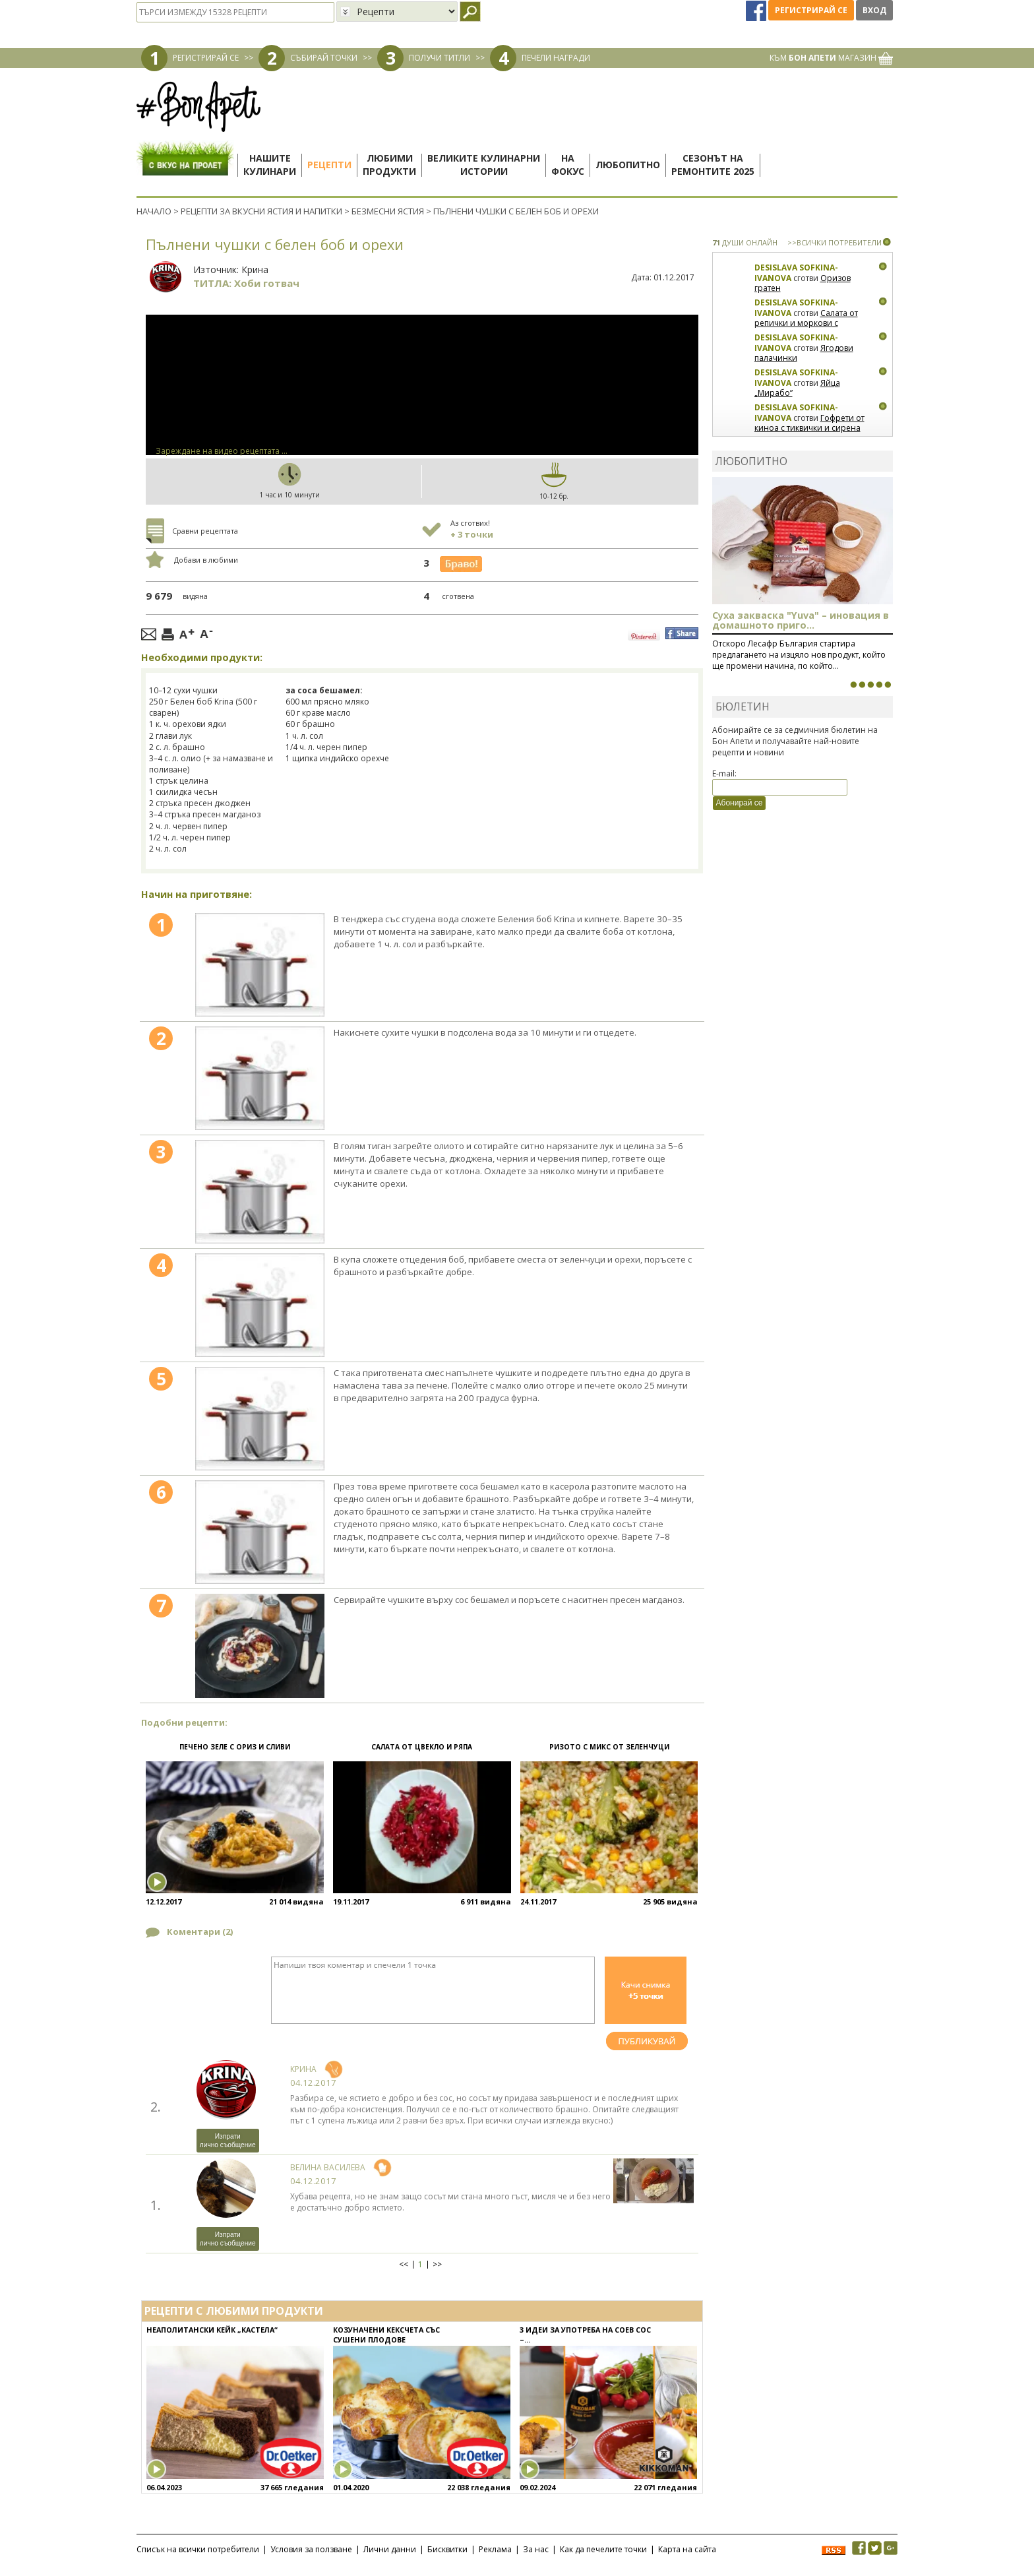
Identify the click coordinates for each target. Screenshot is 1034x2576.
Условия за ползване (311, 2549)
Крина (254, 269)
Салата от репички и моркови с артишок (806, 323)
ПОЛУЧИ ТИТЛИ (439, 57)
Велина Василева (327, 2167)
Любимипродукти (389, 164)
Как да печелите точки (603, 2549)
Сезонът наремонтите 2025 (712, 164)
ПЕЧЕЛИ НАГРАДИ (556, 57)
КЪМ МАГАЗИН (831, 57)
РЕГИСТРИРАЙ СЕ (206, 57)
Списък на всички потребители (198, 2549)
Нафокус (567, 164)
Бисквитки (447, 2549)
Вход (874, 10)
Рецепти (329, 164)
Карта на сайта (687, 2549)
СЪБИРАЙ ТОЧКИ (323, 57)
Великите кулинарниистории (483, 164)
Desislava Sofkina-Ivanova (796, 273)
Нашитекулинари (269, 164)
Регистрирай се (811, 10)
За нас (536, 2549)
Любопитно (627, 164)
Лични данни (389, 2549)
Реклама (495, 2549)
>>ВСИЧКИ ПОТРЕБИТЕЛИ (834, 242)
